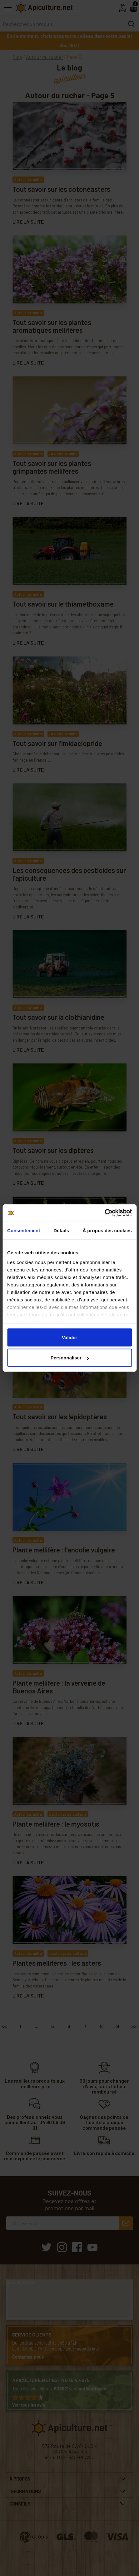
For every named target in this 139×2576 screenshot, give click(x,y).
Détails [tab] (61, 1230)
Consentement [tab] (23, 1230)
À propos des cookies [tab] (107, 1230)
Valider (69, 1337)
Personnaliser (70, 1357)
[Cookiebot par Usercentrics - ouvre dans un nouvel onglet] (104, 1213)
